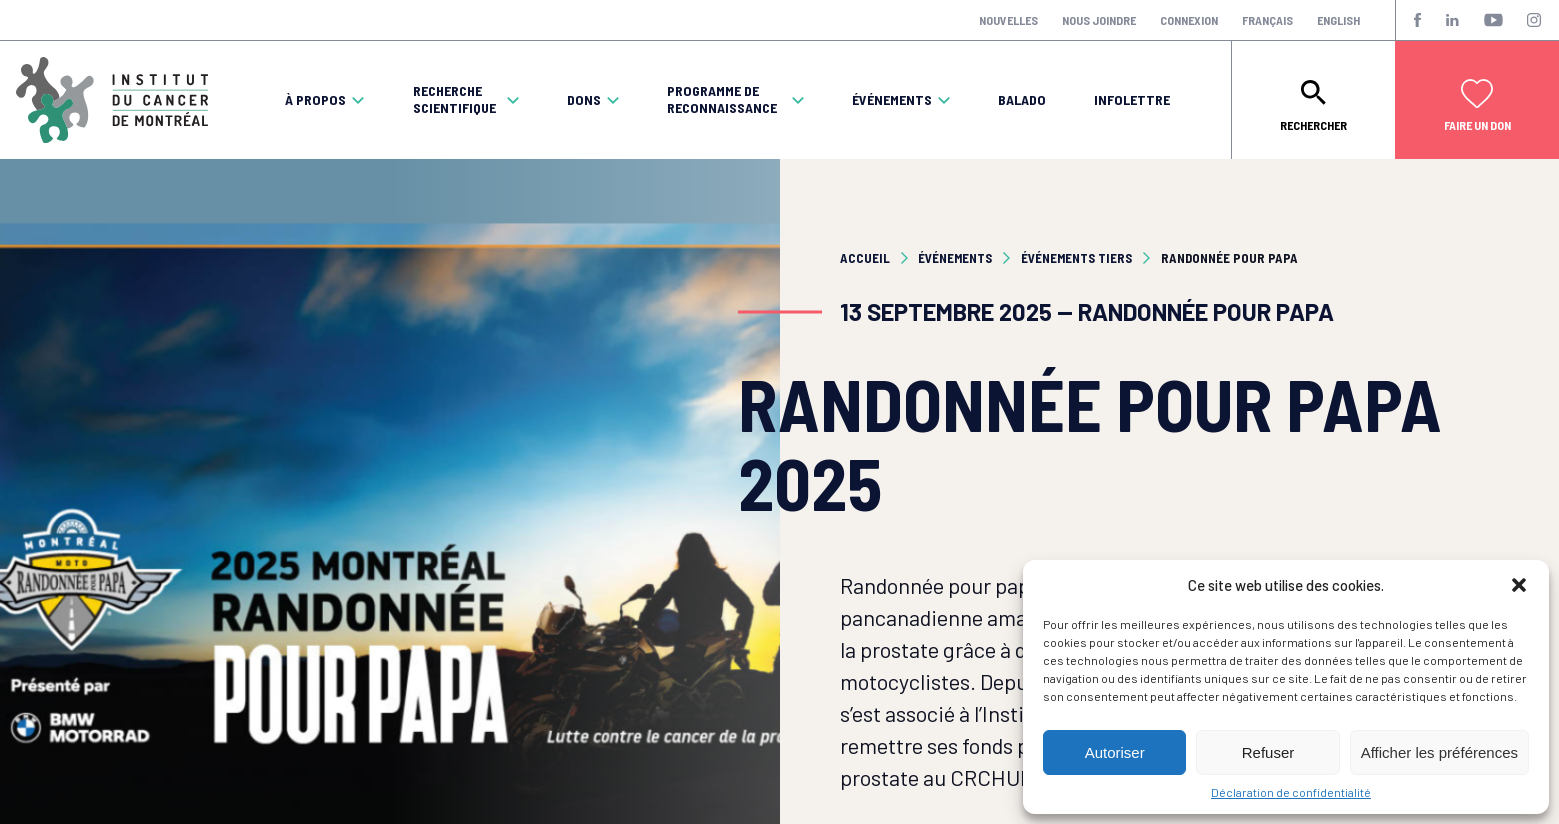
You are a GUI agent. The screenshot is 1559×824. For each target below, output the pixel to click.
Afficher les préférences (1439, 752)
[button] (1519, 585)
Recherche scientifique (454, 99)
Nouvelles (1008, 20)
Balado (1022, 100)
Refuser (1268, 752)
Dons (584, 100)
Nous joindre (1099, 20)
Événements (892, 100)
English (1338, 20)
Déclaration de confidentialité (1291, 792)
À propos (315, 100)
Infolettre (1132, 100)
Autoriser (1115, 752)
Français (1267, 20)
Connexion (1189, 20)
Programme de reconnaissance (722, 99)
